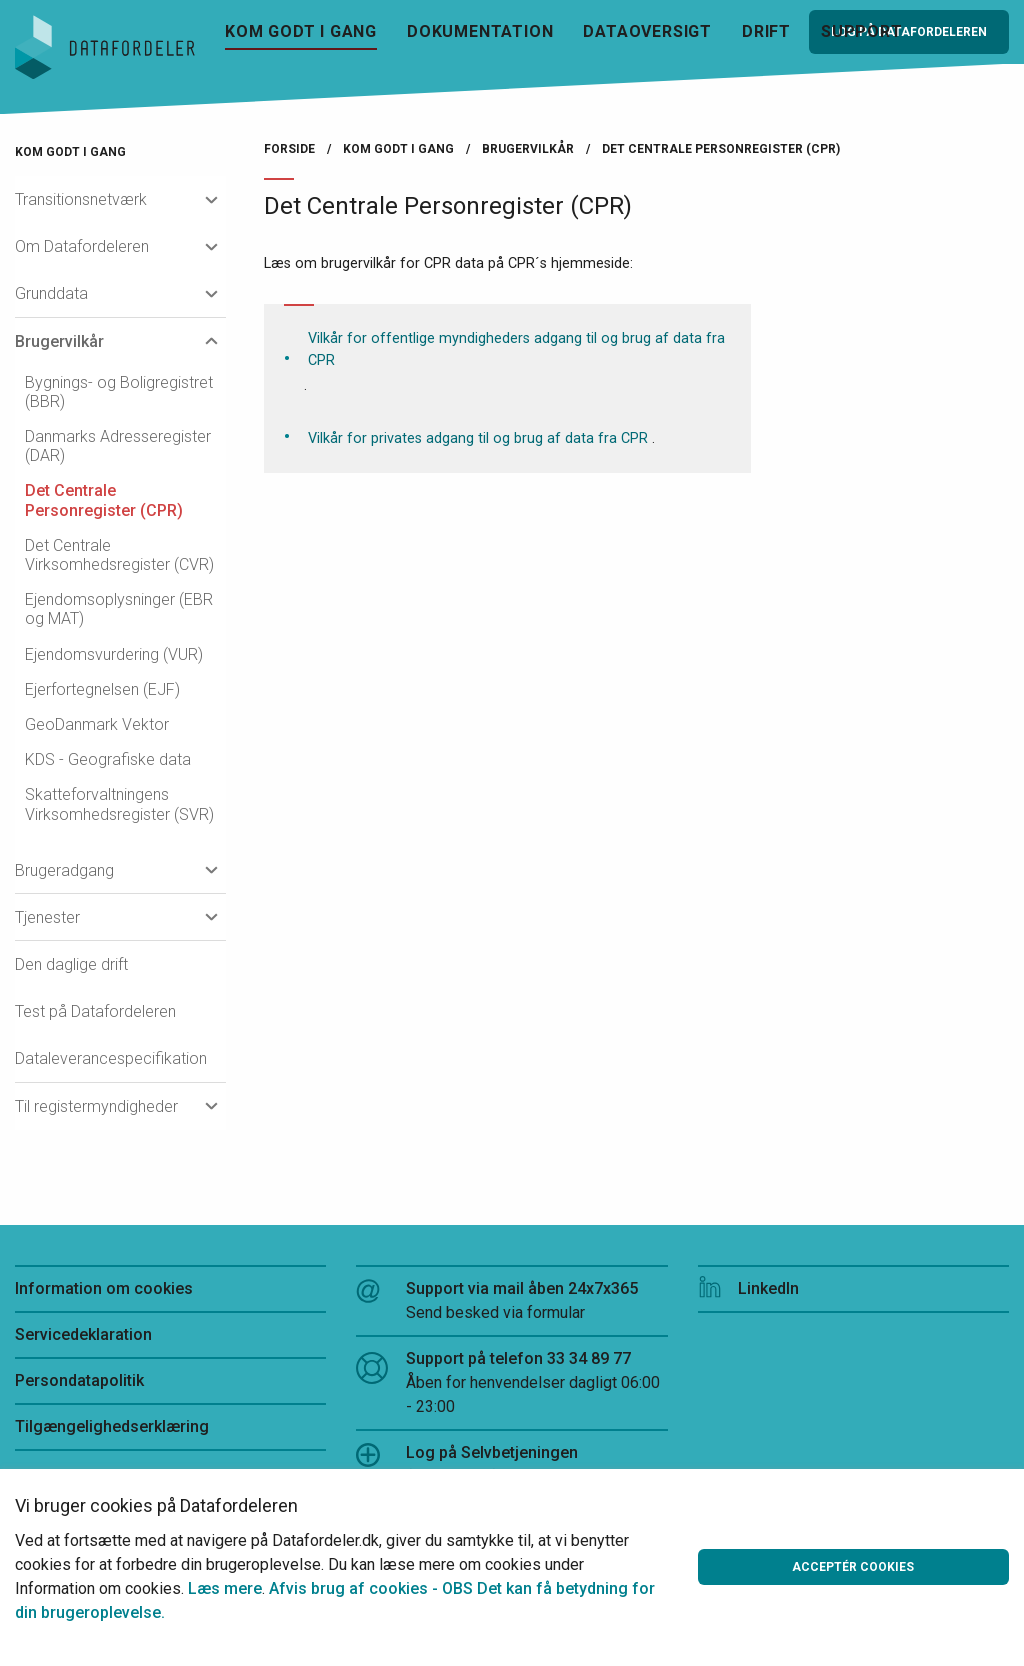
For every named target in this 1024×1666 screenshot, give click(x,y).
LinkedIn (748, 1288)
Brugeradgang (64, 870)
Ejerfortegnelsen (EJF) (102, 689)
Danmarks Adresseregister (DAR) (118, 446)
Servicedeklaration (83, 1334)
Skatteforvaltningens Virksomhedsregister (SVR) (119, 804)
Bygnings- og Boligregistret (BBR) (119, 392)
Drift (766, 31)
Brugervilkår (59, 341)
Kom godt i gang (301, 31)
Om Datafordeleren (82, 246)
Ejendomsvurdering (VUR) (114, 654)
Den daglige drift (71, 964)
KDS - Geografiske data (108, 759)
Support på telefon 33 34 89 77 (511, 1384)
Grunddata (51, 293)
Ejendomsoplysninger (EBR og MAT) (119, 609)
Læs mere (225, 1588)
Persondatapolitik (79, 1380)
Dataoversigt (647, 31)
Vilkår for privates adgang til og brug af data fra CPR (478, 438)
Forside (289, 149)
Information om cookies (104, 1288)
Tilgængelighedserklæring (112, 1426)
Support (862, 31)
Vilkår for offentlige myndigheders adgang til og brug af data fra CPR (516, 349)
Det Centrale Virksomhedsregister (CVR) (119, 555)
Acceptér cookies (853, 1567)
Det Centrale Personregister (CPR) (104, 500)
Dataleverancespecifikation (111, 1058)
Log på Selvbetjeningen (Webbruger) (467, 1464)
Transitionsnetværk (81, 199)
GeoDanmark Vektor (97, 724)
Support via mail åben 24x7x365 (511, 1302)
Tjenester (47, 917)
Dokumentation (480, 31)
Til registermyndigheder (96, 1106)
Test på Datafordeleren (95, 1011)
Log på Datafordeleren (909, 32)
